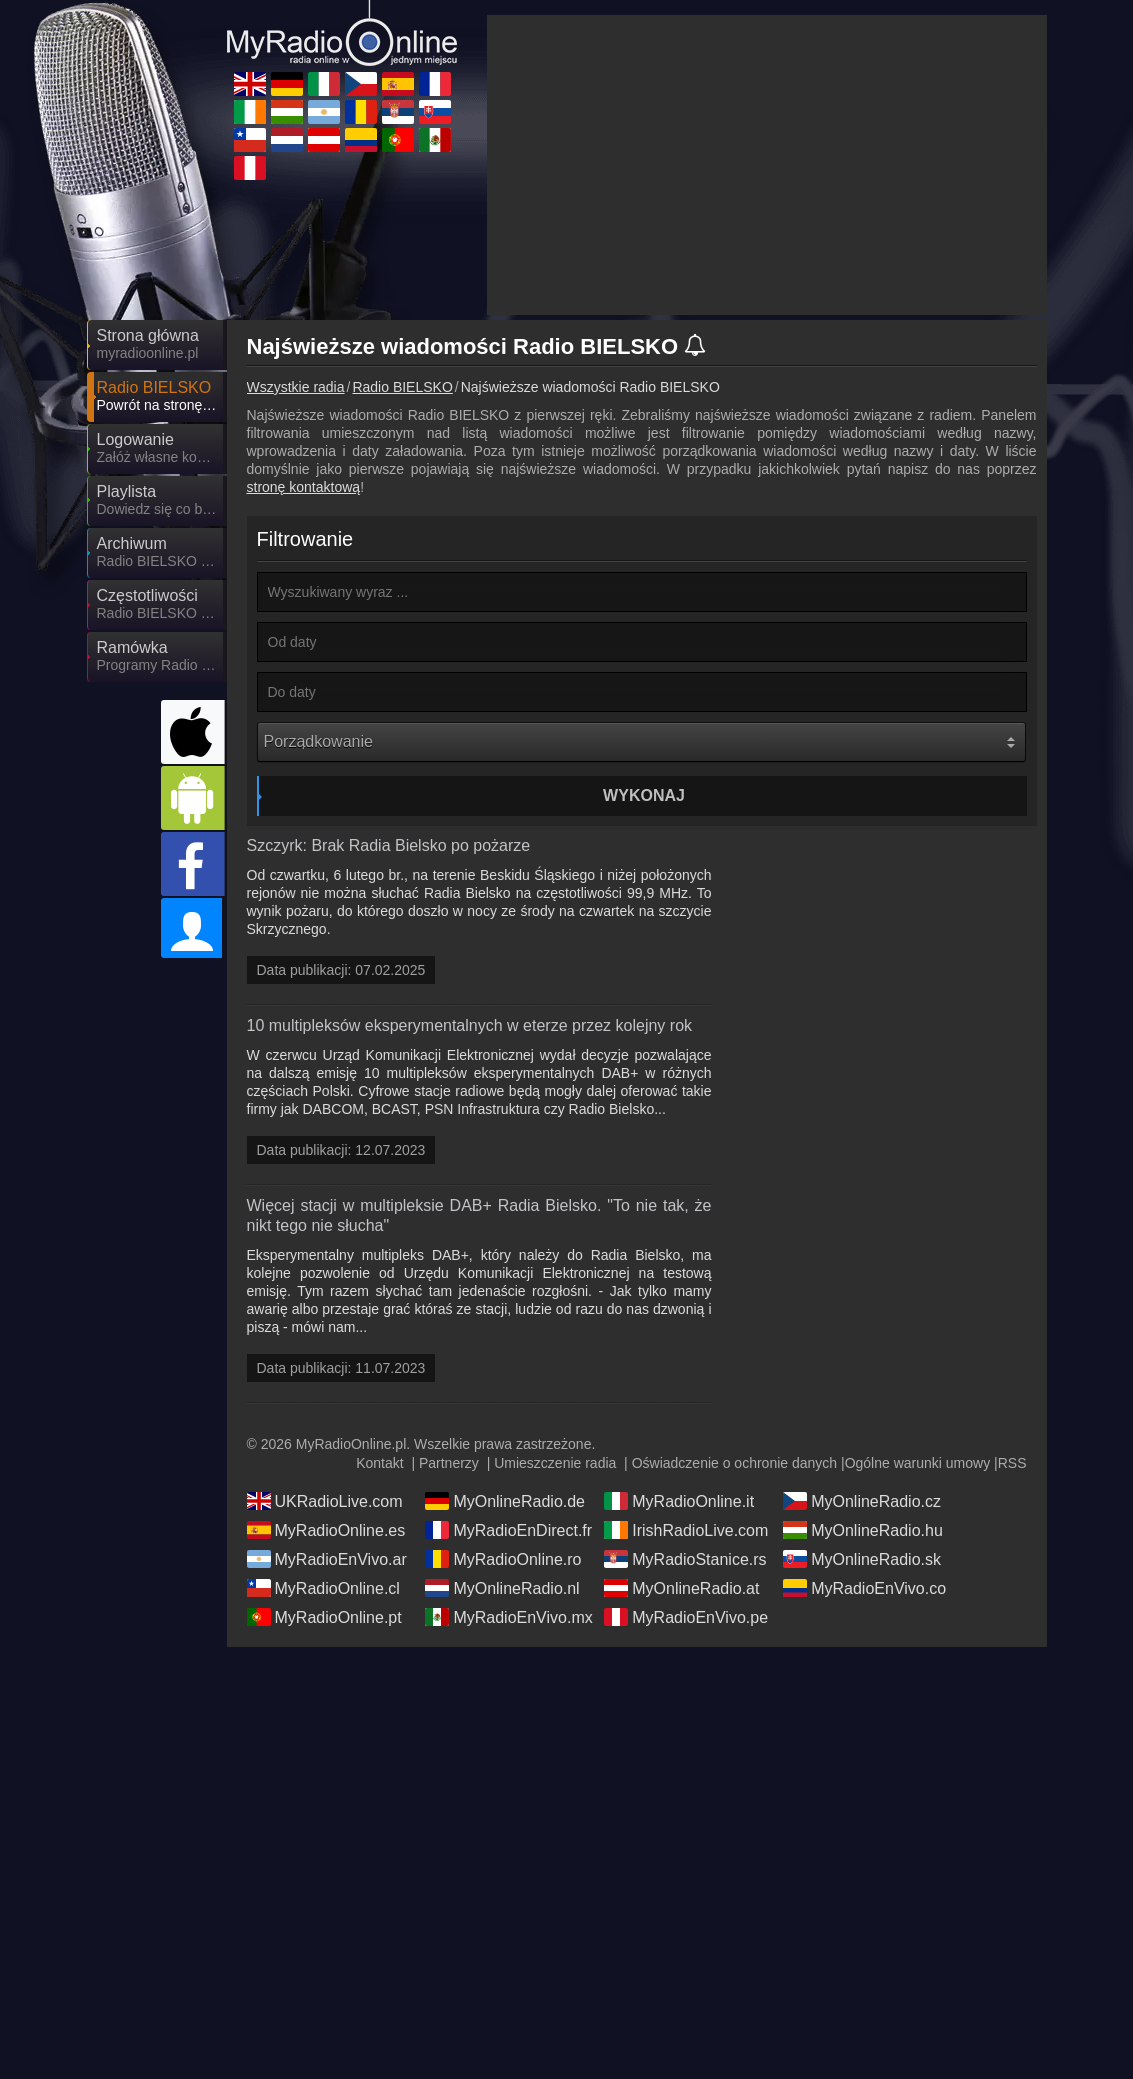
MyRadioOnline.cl (323, 1588)
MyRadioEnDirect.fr (508, 1530)
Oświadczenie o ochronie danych (734, 1463)
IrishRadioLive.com (686, 1530)
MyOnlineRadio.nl (502, 1588)
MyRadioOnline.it (679, 1501)
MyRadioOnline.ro (503, 1559)
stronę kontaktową (304, 487)
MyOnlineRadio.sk (862, 1559)
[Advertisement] (767, 165)
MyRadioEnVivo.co (864, 1588)
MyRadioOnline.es (326, 1530)
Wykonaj (644, 795)
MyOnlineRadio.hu (863, 1530)
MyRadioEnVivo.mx (508, 1617)
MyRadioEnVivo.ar (327, 1559)
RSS (1012, 1463)
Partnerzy (449, 1463)
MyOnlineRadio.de (505, 1501)
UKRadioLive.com (325, 1501)
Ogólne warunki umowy (918, 1463)
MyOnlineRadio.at (681, 1588)
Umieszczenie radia (555, 1463)
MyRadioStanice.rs (685, 1559)
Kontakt (379, 1463)
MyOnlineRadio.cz (862, 1501)
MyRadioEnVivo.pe (686, 1617)
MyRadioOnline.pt (324, 1617)
